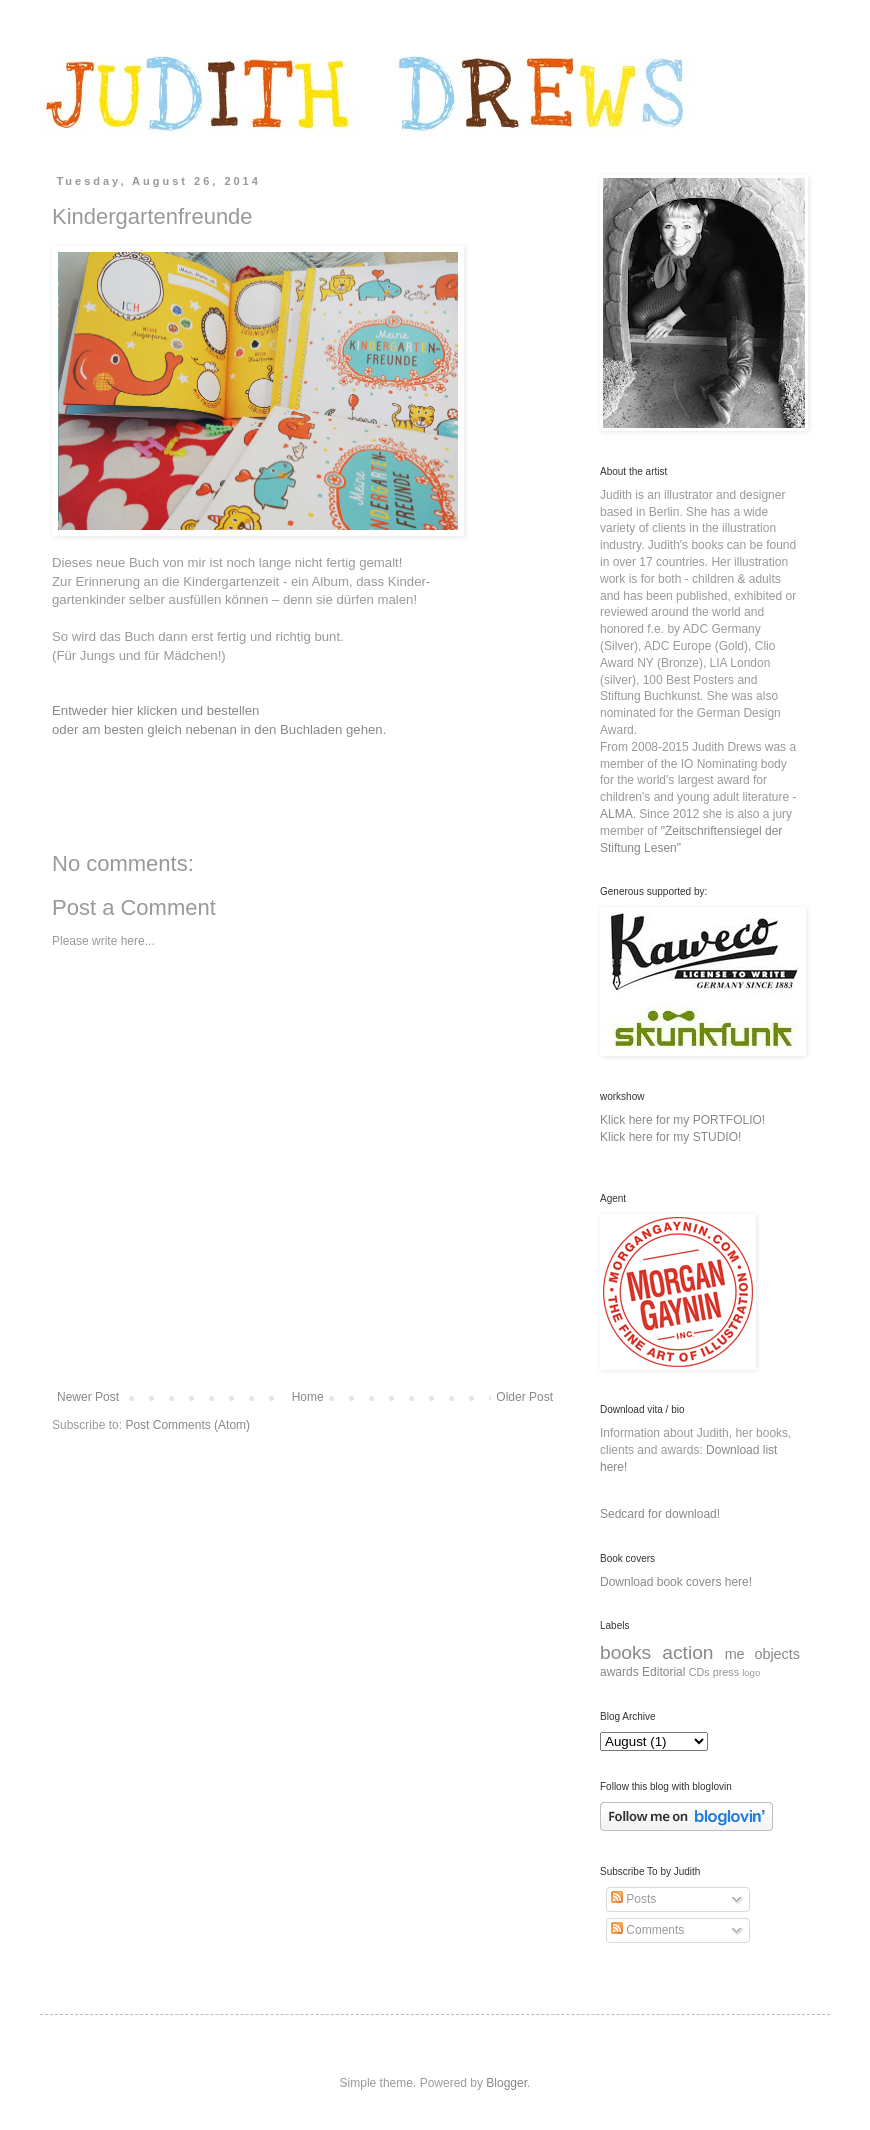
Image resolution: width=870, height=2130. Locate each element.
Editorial (663, 1672)
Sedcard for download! (660, 1514)
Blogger (506, 2083)
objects (777, 1654)
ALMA (616, 814)
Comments (647, 1930)
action (687, 1652)
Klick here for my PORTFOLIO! (682, 1120)
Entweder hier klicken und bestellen (157, 710)
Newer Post (88, 1397)
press (726, 1672)
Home (308, 1397)
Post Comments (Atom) (187, 1425)
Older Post (524, 1397)
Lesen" (662, 848)
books (625, 1652)
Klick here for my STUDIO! (670, 1137)
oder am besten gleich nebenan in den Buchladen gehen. (219, 729)
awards (619, 1672)
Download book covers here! (676, 1582)
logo (751, 1672)
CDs (699, 1672)
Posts (633, 1899)
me (735, 1654)
